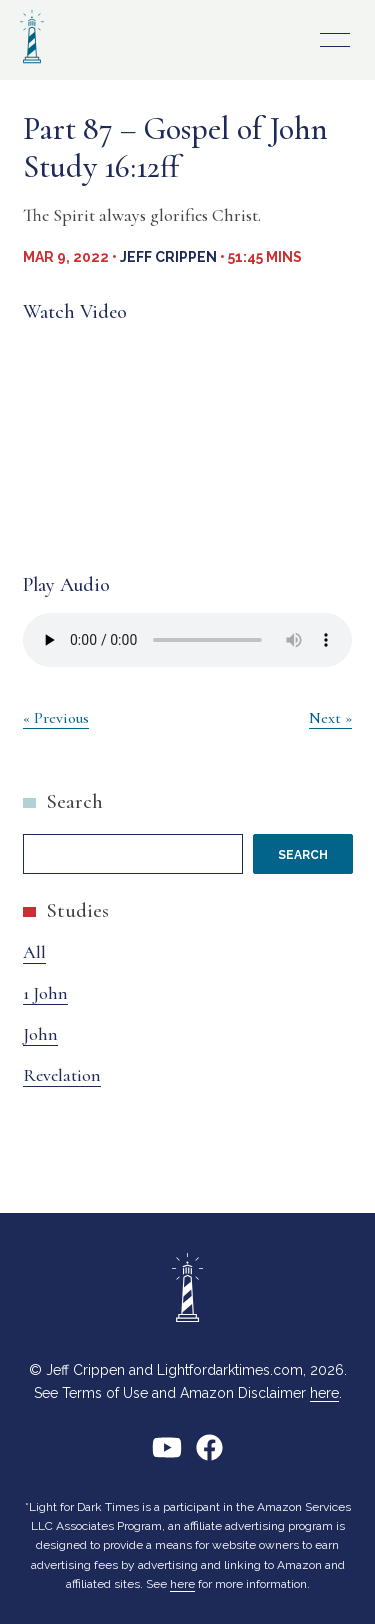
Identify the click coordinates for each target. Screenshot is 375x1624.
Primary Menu (335, 40)
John (40, 1034)
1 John (45, 993)
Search (74, 801)
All (34, 952)
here (324, 1393)
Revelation (62, 1075)
